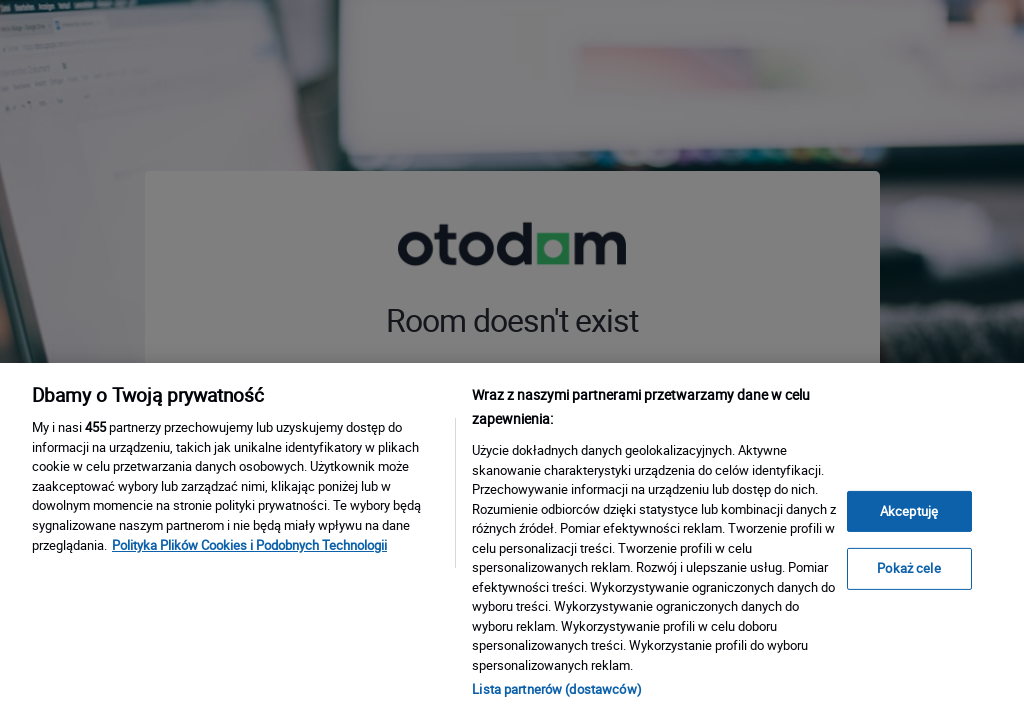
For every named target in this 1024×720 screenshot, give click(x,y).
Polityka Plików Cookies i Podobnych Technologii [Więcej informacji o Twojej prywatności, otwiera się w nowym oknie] (249, 545)
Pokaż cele (908, 568)
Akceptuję (909, 511)
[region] (512, 541)
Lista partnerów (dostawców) (557, 689)
